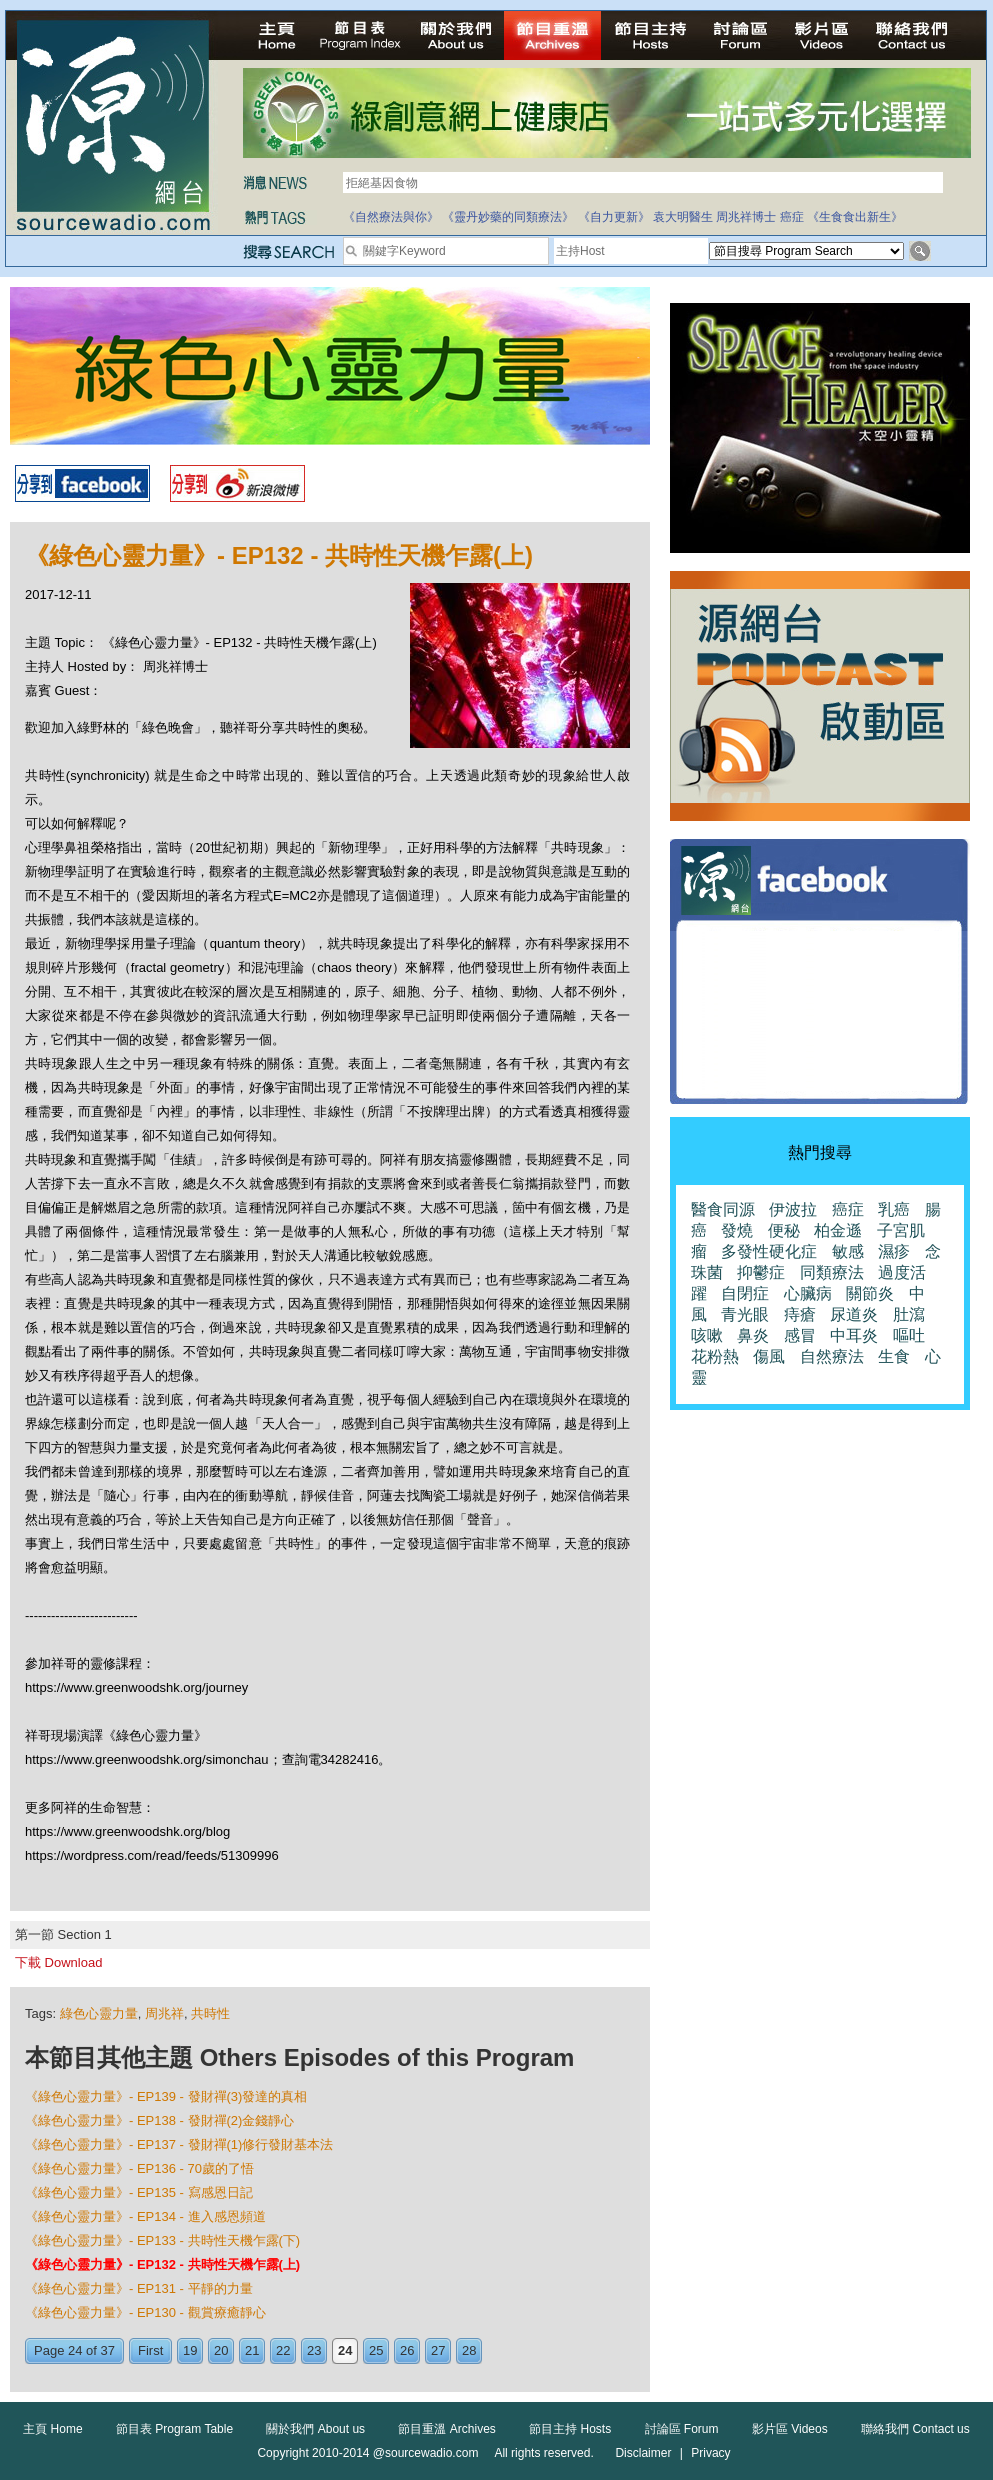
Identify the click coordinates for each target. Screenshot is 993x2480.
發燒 (737, 1230)
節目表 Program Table (174, 2429)
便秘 (784, 1230)
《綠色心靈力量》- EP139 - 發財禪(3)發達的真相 (166, 2096)
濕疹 (894, 1251)
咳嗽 (707, 1335)
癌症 (792, 217)
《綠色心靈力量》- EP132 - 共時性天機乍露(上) (162, 2264)
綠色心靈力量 (99, 2013)
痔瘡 (800, 1314)
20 (221, 2350)
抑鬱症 (761, 1272)
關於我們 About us (315, 2429)
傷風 (769, 1356)
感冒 (800, 1335)
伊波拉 (793, 1209)
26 (407, 2350)
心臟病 (808, 1293)
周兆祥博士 (746, 217)
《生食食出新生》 (855, 217)
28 (469, 2350)
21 (252, 2350)
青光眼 (745, 1314)
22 (283, 2350)
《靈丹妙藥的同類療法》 (508, 217)
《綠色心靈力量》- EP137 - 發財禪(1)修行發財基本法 (179, 2144)
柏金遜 (838, 1230)
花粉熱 (715, 1356)
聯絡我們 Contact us (915, 2429)
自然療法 (832, 1356)
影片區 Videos (790, 2429)
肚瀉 (909, 1314)
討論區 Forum (682, 2429)
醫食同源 (723, 1209)
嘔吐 (909, 1335)
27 (438, 2350)
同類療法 (832, 1272)
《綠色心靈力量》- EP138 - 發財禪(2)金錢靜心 (159, 2120)
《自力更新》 (614, 217)
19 (190, 2350)
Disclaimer (643, 2453)
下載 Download (58, 1962)
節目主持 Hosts (570, 2429)
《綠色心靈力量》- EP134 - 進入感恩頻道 (145, 2216)
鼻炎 (753, 1335)
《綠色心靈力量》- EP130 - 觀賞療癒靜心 (145, 2312)
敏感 (848, 1251)
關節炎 (870, 1293)
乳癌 (894, 1209)
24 (345, 2350)
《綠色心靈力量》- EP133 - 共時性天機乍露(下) (162, 2240)
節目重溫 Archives (446, 2429)
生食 (894, 1356)
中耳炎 (854, 1335)
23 (314, 2350)
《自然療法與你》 (391, 217)
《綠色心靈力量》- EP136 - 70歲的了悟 (139, 2168)
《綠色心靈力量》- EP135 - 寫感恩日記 (139, 2192)
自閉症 (745, 1293)
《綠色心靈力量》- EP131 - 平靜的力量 (139, 2288)
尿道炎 (854, 1314)
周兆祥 (164, 2013)
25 (376, 2350)
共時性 (210, 2013)
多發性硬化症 (769, 1251)
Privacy (710, 2453)
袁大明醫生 (683, 217)
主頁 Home (52, 2429)
